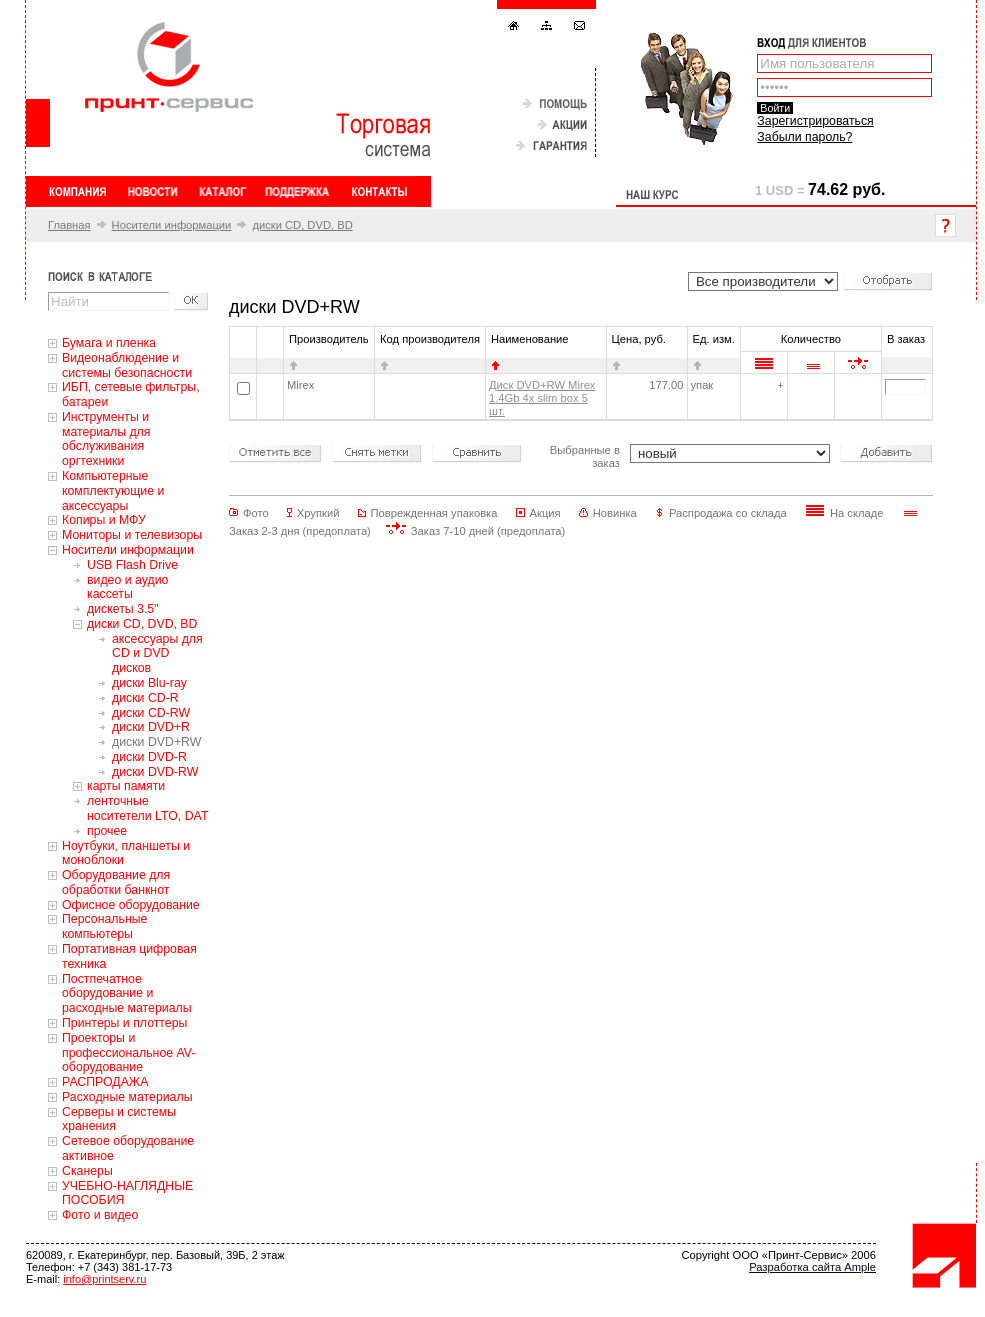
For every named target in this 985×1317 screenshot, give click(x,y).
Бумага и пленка (109, 343)
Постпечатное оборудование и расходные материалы (127, 994)
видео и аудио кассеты (127, 587)
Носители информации (172, 225)
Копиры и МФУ (104, 520)
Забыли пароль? (804, 137)
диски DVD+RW (156, 742)
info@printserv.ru (104, 1279)
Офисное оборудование (131, 905)
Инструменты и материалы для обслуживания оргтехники (106, 439)
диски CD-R (145, 698)
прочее (107, 831)
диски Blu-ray (149, 683)
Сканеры (87, 1171)
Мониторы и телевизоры (132, 535)
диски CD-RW (151, 713)
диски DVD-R (149, 757)
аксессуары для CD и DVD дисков (157, 654)
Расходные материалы (127, 1097)
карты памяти (126, 786)
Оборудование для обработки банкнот (116, 882)
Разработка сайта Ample (812, 1267)
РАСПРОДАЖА (105, 1082)
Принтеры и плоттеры (124, 1023)
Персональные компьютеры (104, 926)
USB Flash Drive (132, 565)
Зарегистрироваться (815, 121)
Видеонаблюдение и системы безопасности (127, 365)
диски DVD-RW (155, 772)
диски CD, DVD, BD (302, 225)
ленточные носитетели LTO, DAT (147, 808)
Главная (69, 225)
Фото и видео (100, 1215)
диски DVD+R (151, 727)
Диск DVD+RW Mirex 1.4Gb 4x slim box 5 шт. (542, 398)
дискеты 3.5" (123, 609)
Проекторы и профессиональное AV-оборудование (128, 1053)
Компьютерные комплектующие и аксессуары (113, 491)
